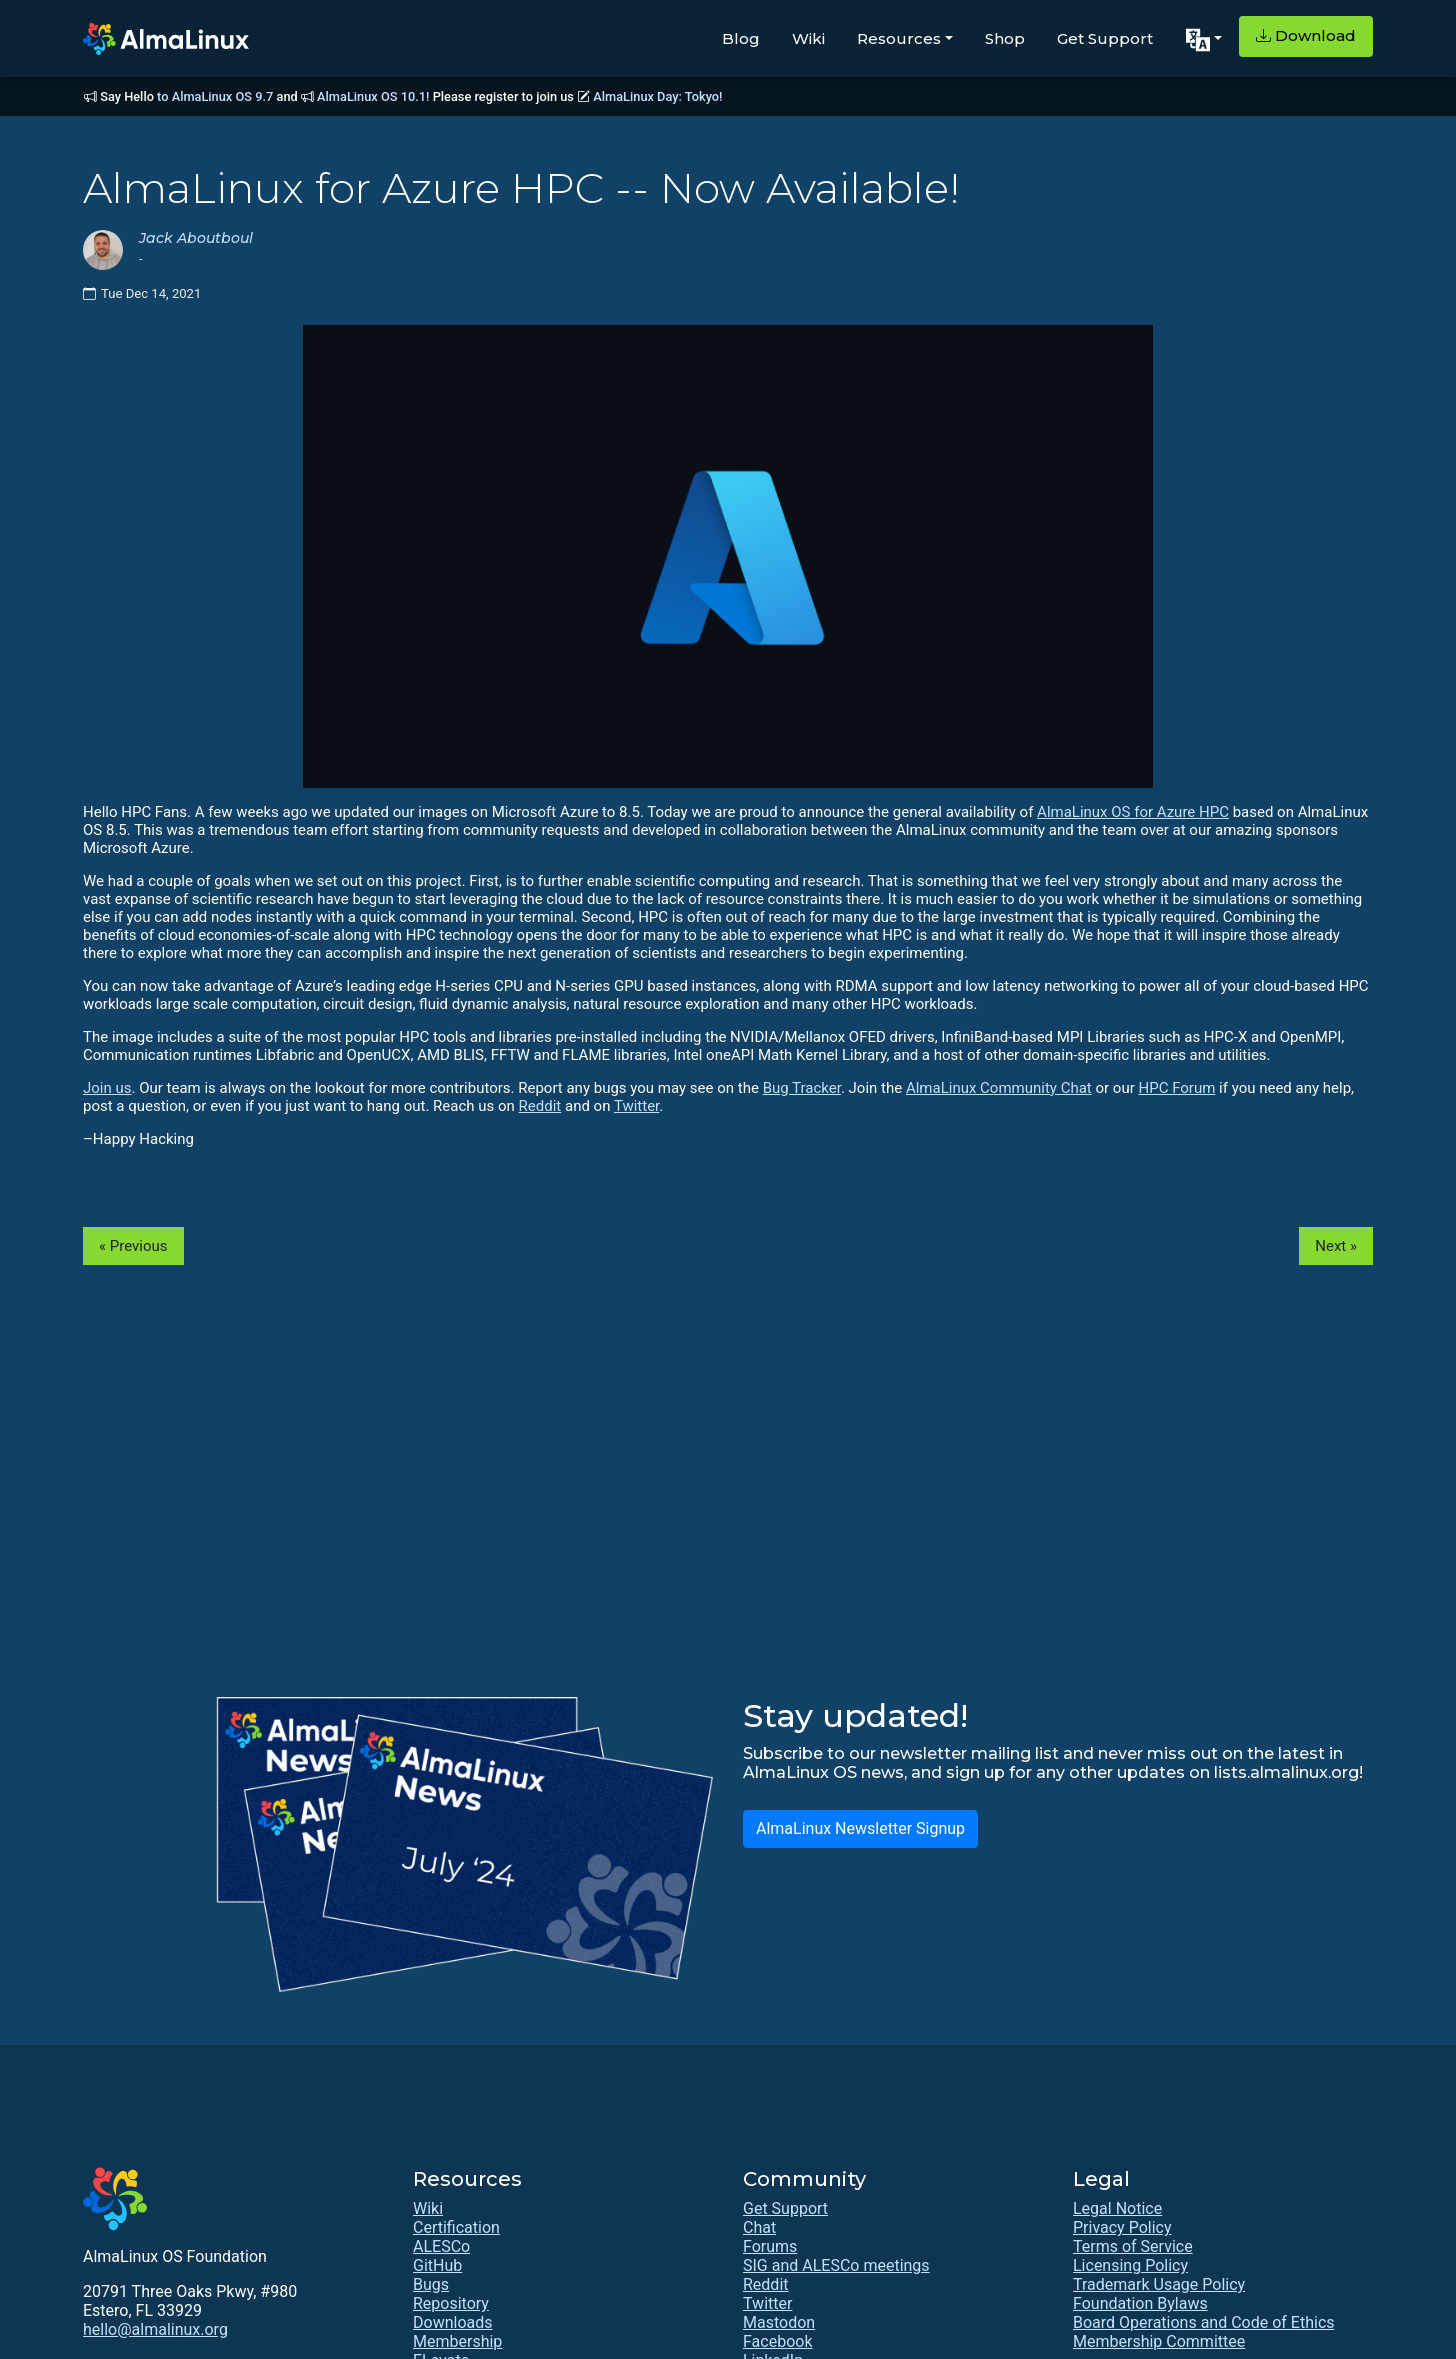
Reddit (540, 1106)
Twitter (636, 1106)
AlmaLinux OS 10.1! (373, 96)
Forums (770, 2246)
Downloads (452, 2322)
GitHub (437, 2265)
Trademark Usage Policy (1159, 2284)
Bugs (431, 2284)
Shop (1005, 38)
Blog (741, 38)
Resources (899, 38)
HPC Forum (1176, 1088)
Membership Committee (1159, 2341)
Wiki (808, 38)
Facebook (777, 2341)
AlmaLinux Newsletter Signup (860, 1828)
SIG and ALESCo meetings (836, 2265)
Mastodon (779, 2322)
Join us (107, 1088)
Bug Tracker (802, 1088)
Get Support (1105, 38)
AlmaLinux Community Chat (999, 1088)
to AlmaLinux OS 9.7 (215, 96)
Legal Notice (1117, 2208)
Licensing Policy (1130, 2265)
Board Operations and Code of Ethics (1204, 2322)
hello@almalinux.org (155, 2329)
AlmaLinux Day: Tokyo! (657, 96)
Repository (451, 2303)
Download (1306, 35)
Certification (456, 2227)
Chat (759, 2227)
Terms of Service (1133, 2246)
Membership (457, 2341)
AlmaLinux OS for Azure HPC (1133, 812)
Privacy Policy (1122, 2227)
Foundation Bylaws (1140, 2303)
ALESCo (441, 2246)
